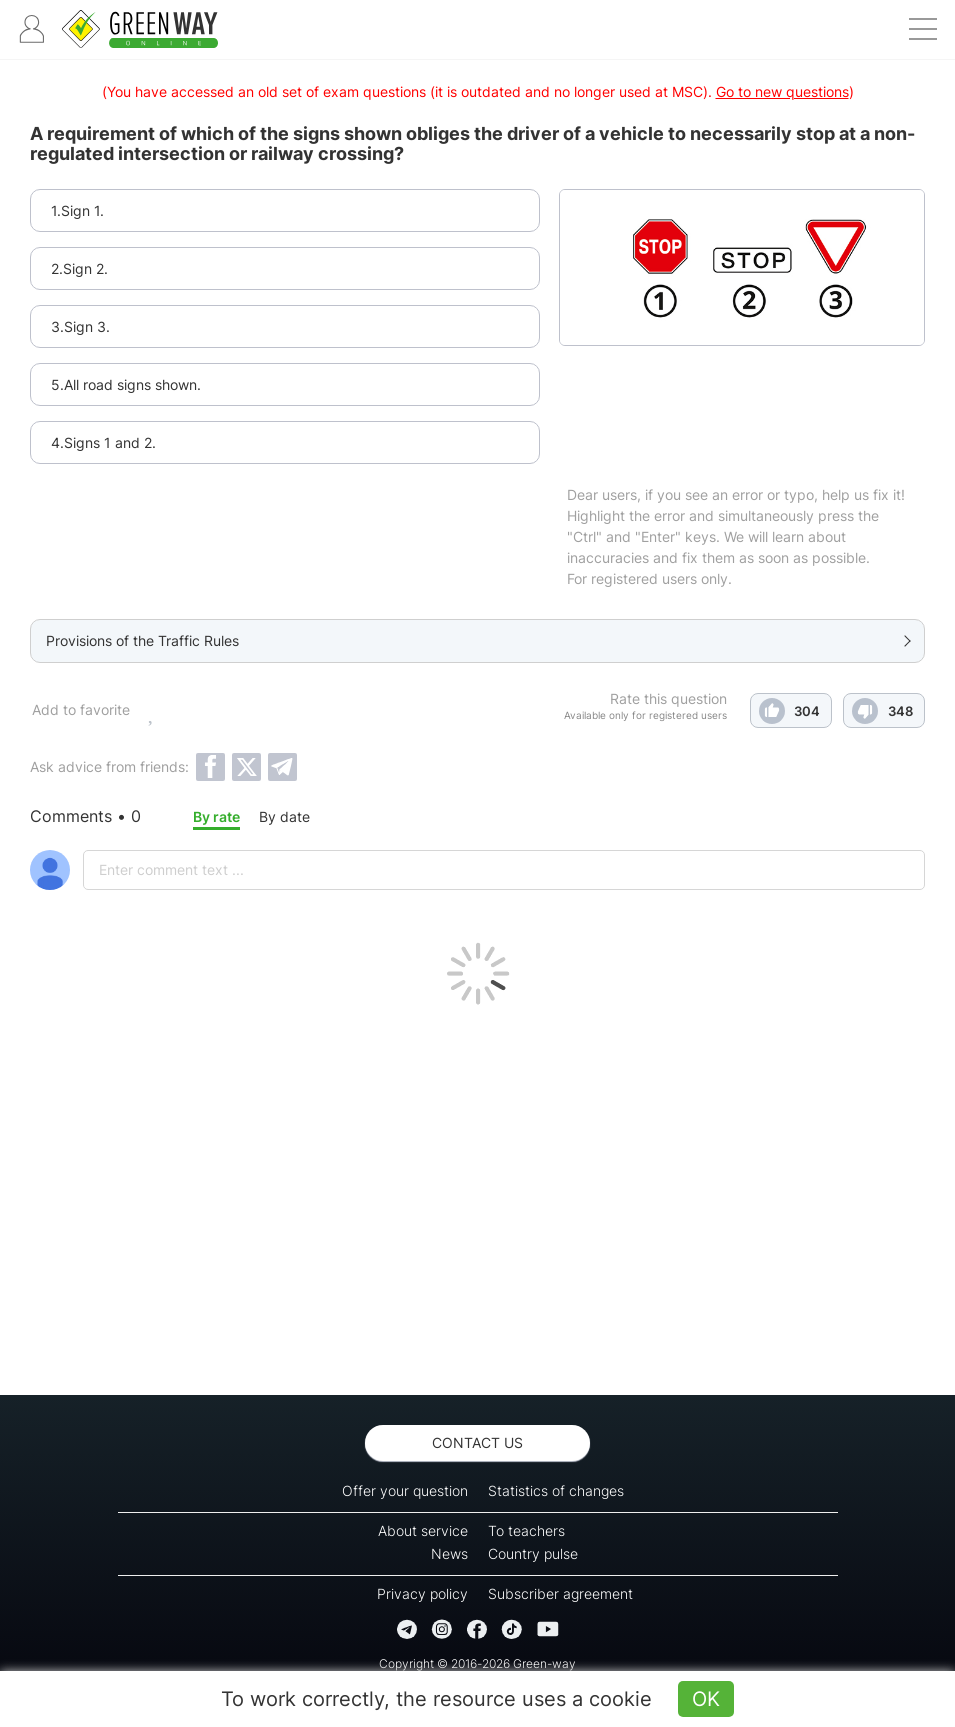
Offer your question (405, 1490)
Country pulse (533, 1553)
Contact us (477, 1442)
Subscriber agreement (560, 1593)
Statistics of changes (556, 1490)
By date (284, 816)
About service (423, 1530)
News (449, 1553)
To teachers (526, 1530)
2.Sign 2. (79, 268)
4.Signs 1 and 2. (103, 442)
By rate (216, 816)
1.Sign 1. (77, 210)
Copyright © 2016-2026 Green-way (477, 1663)
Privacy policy (422, 1593)
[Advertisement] (477, 1195)
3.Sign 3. (80, 326)
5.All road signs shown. (126, 384)
